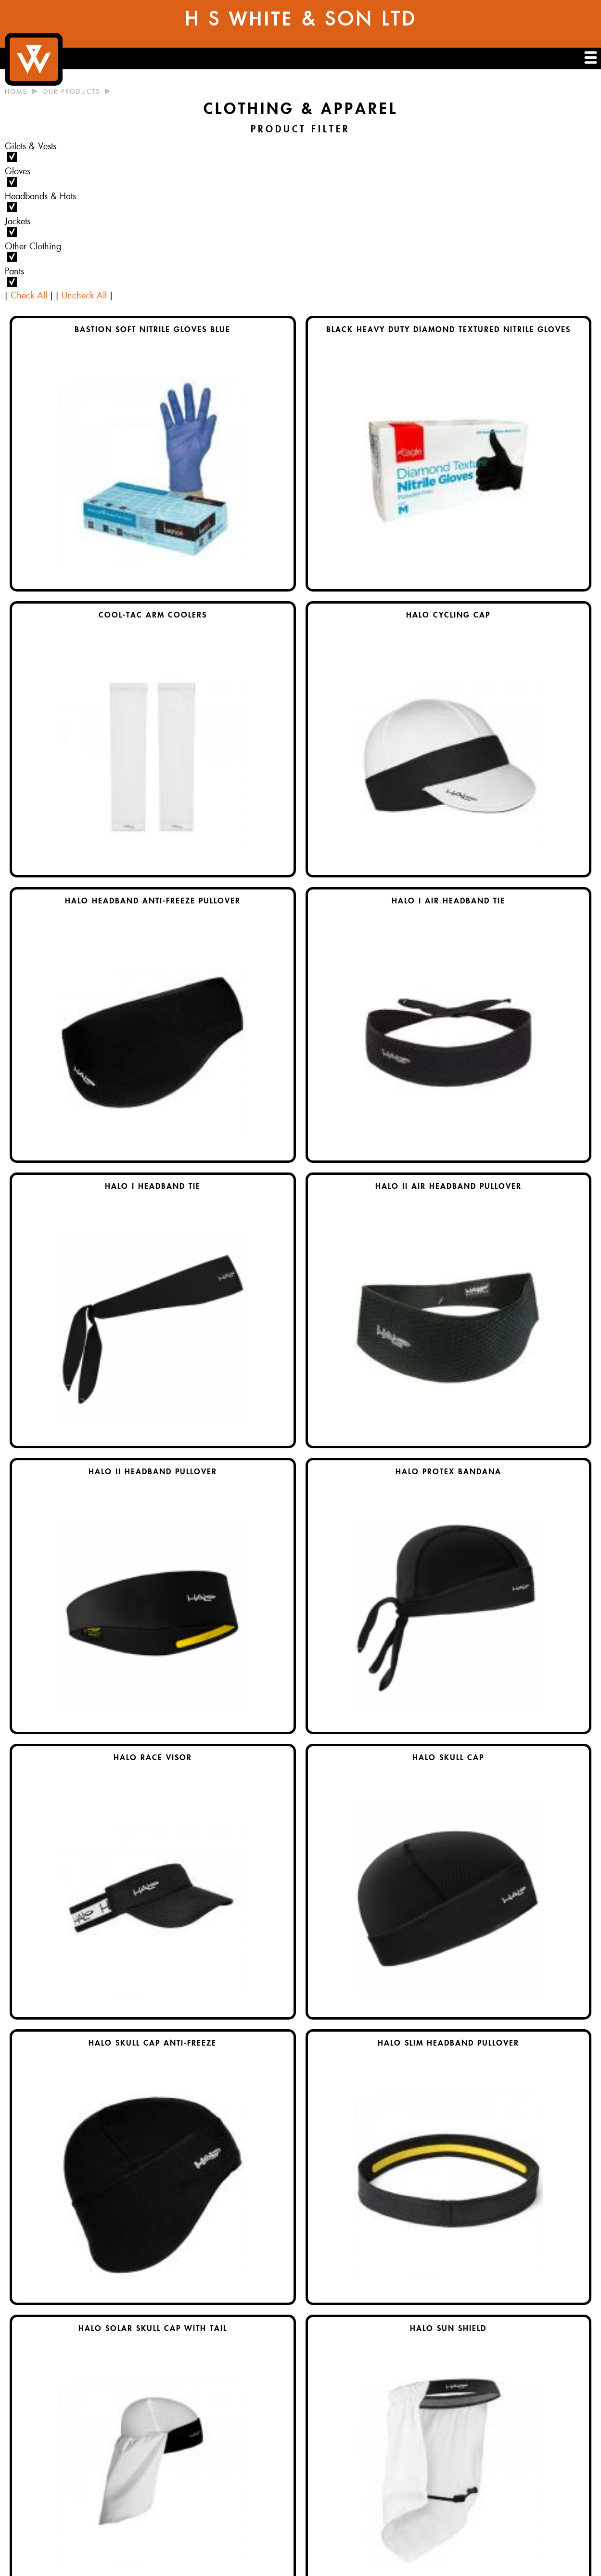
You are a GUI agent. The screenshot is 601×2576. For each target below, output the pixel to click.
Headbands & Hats (40, 196)
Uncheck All (84, 295)
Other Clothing (33, 246)
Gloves (17, 171)
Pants (14, 271)
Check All (29, 295)
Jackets (17, 221)
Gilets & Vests (30, 146)
